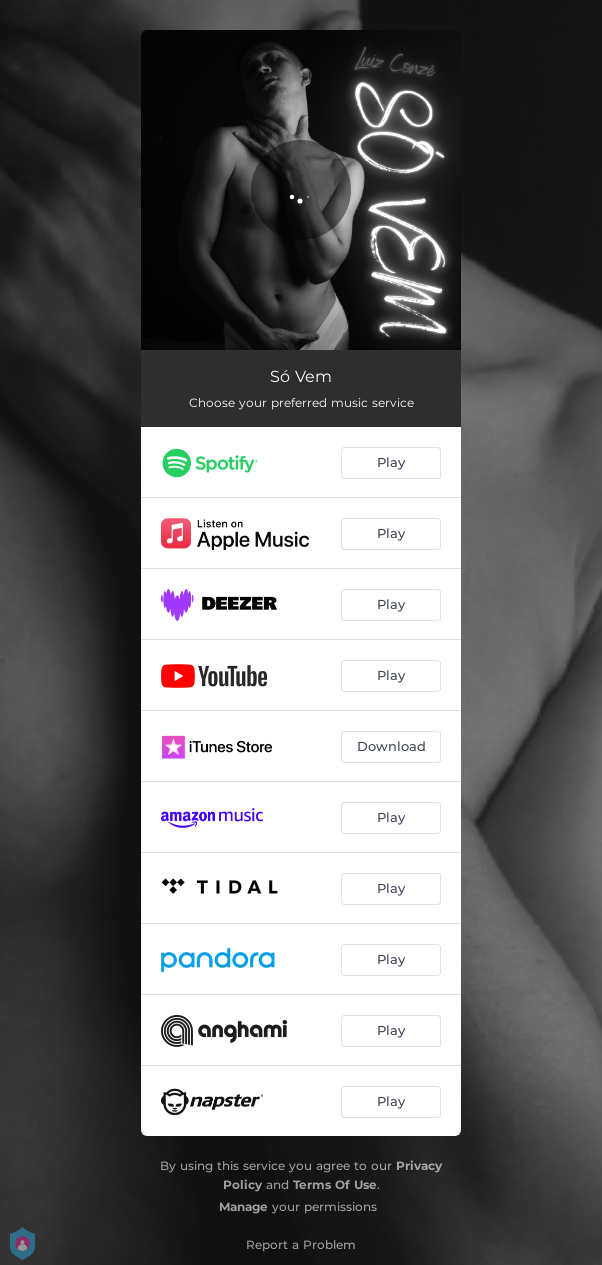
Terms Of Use (335, 1184)
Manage (243, 1206)
